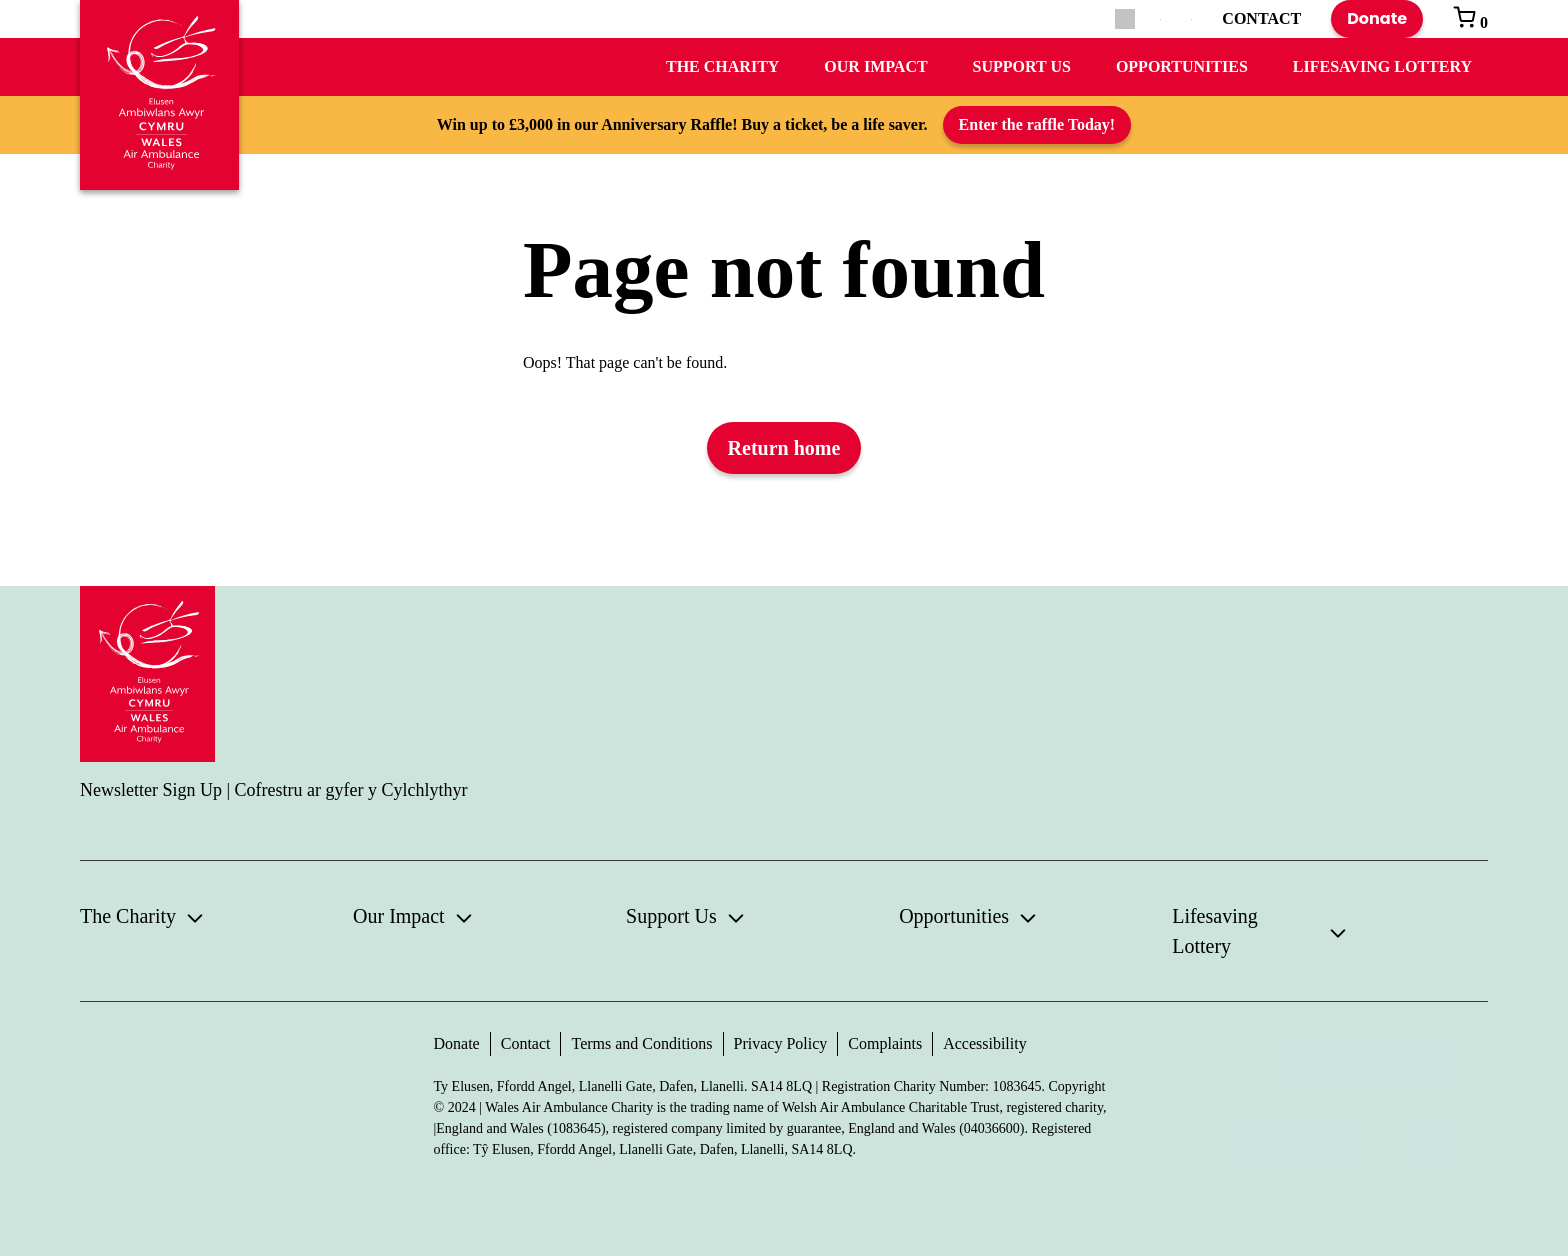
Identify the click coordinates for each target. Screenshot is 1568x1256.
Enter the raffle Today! (1037, 124)
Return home (784, 448)
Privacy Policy (781, 1043)
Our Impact (875, 66)
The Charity (722, 66)
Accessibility (985, 1043)
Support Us (1022, 66)
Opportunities (1182, 66)
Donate (1377, 18)
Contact (526, 1043)
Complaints (885, 1043)
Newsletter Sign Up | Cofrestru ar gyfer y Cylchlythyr (274, 790)
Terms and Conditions (641, 1043)
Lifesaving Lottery (1382, 66)
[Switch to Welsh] (1191, 19)
